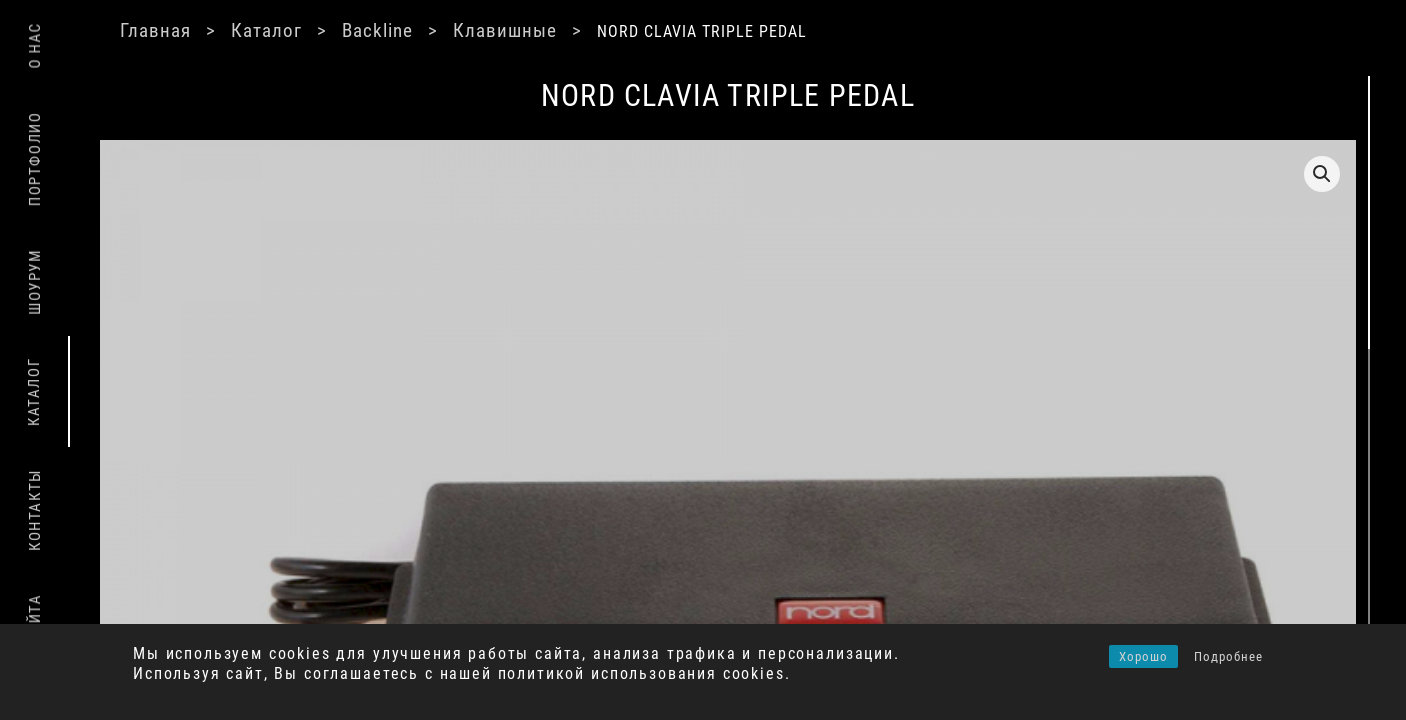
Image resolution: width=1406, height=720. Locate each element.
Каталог (322, 30)
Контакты (35, 510)
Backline (437, 30)
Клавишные (568, 30)
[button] (1054, 174)
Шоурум (35, 282)
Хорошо (1143, 656)
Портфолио (35, 159)
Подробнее (1228, 656)
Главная (207, 30)
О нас (35, 45)
